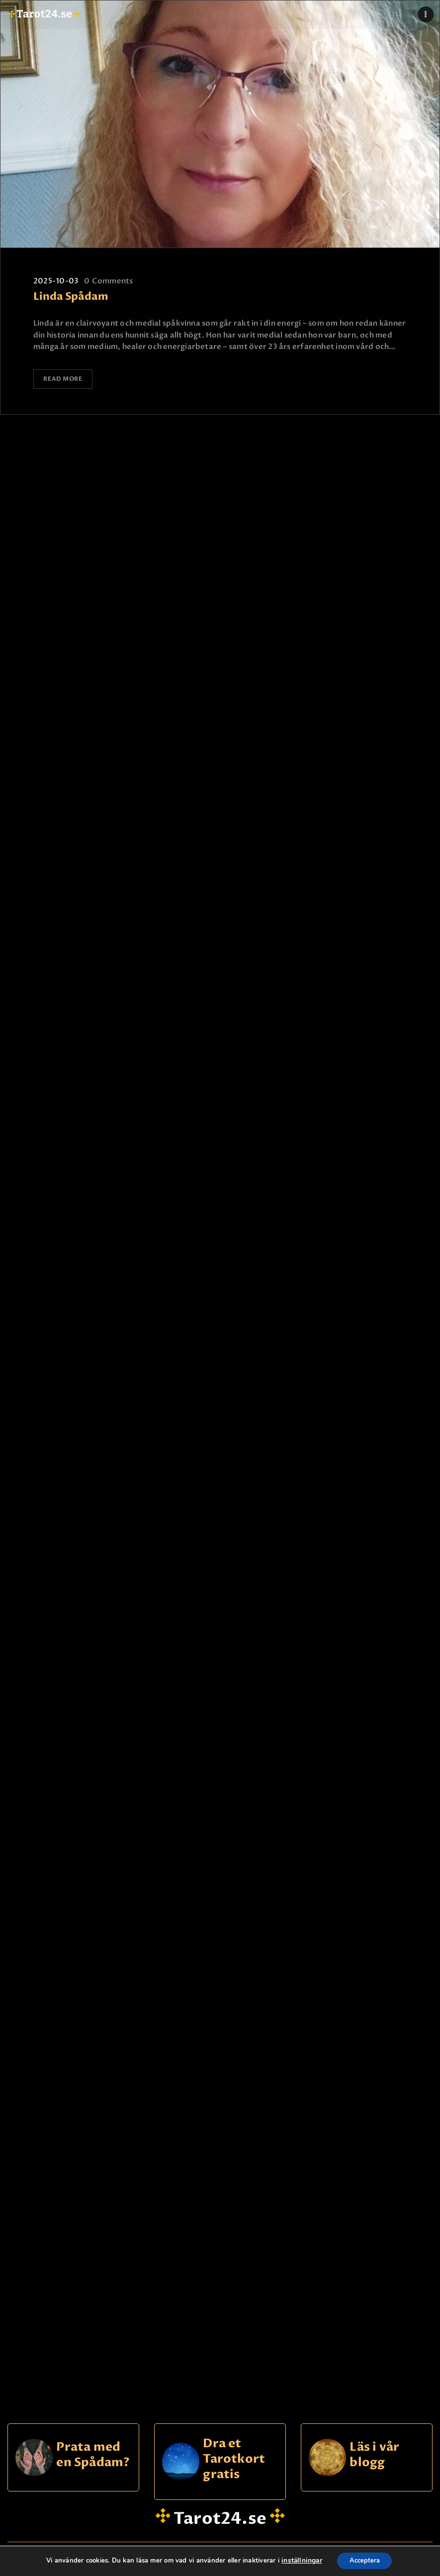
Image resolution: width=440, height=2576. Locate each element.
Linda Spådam (70, 296)
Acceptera (363, 2560)
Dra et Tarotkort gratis (234, 2452)
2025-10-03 (56, 281)
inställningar (298, 2560)
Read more (63, 379)
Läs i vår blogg (374, 2448)
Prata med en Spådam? (93, 2448)
